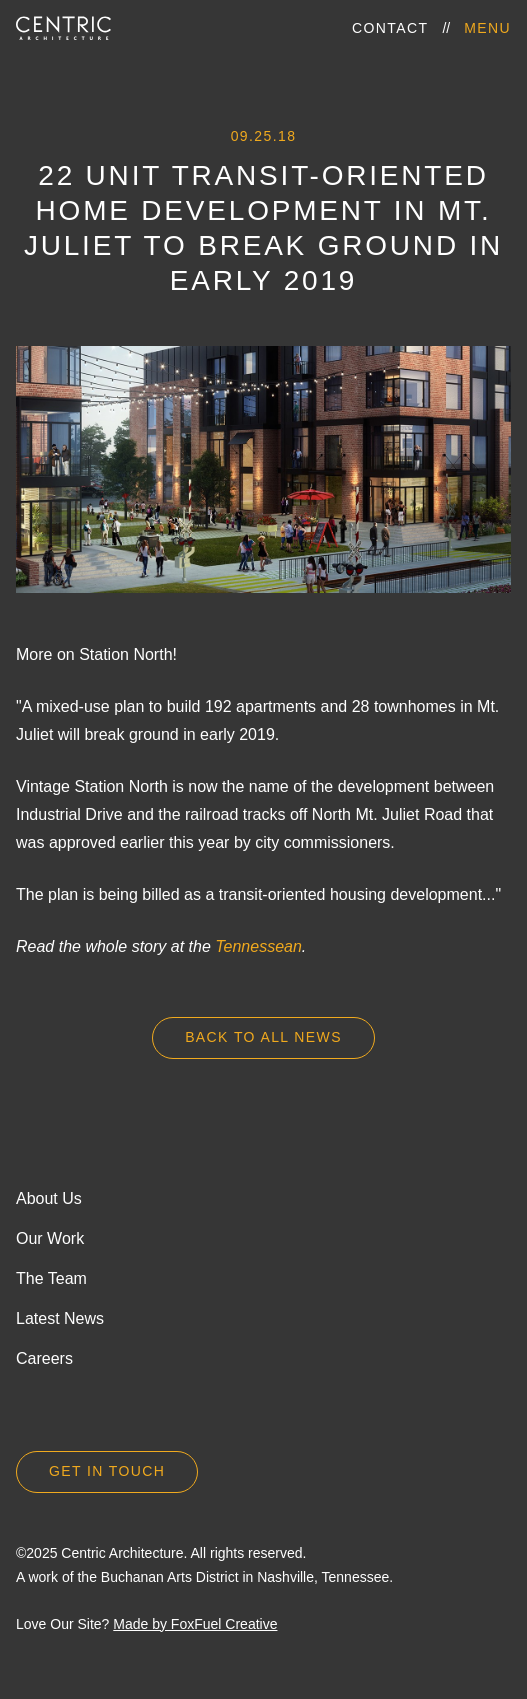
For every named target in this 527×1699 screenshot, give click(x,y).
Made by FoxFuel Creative (195, 1624)
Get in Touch (107, 1471)
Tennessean (258, 946)
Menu (487, 28)
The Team (51, 1278)
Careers (44, 1358)
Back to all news (263, 1037)
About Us (49, 1198)
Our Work (50, 1238)
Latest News (60, 1318)
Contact (390, 28)
